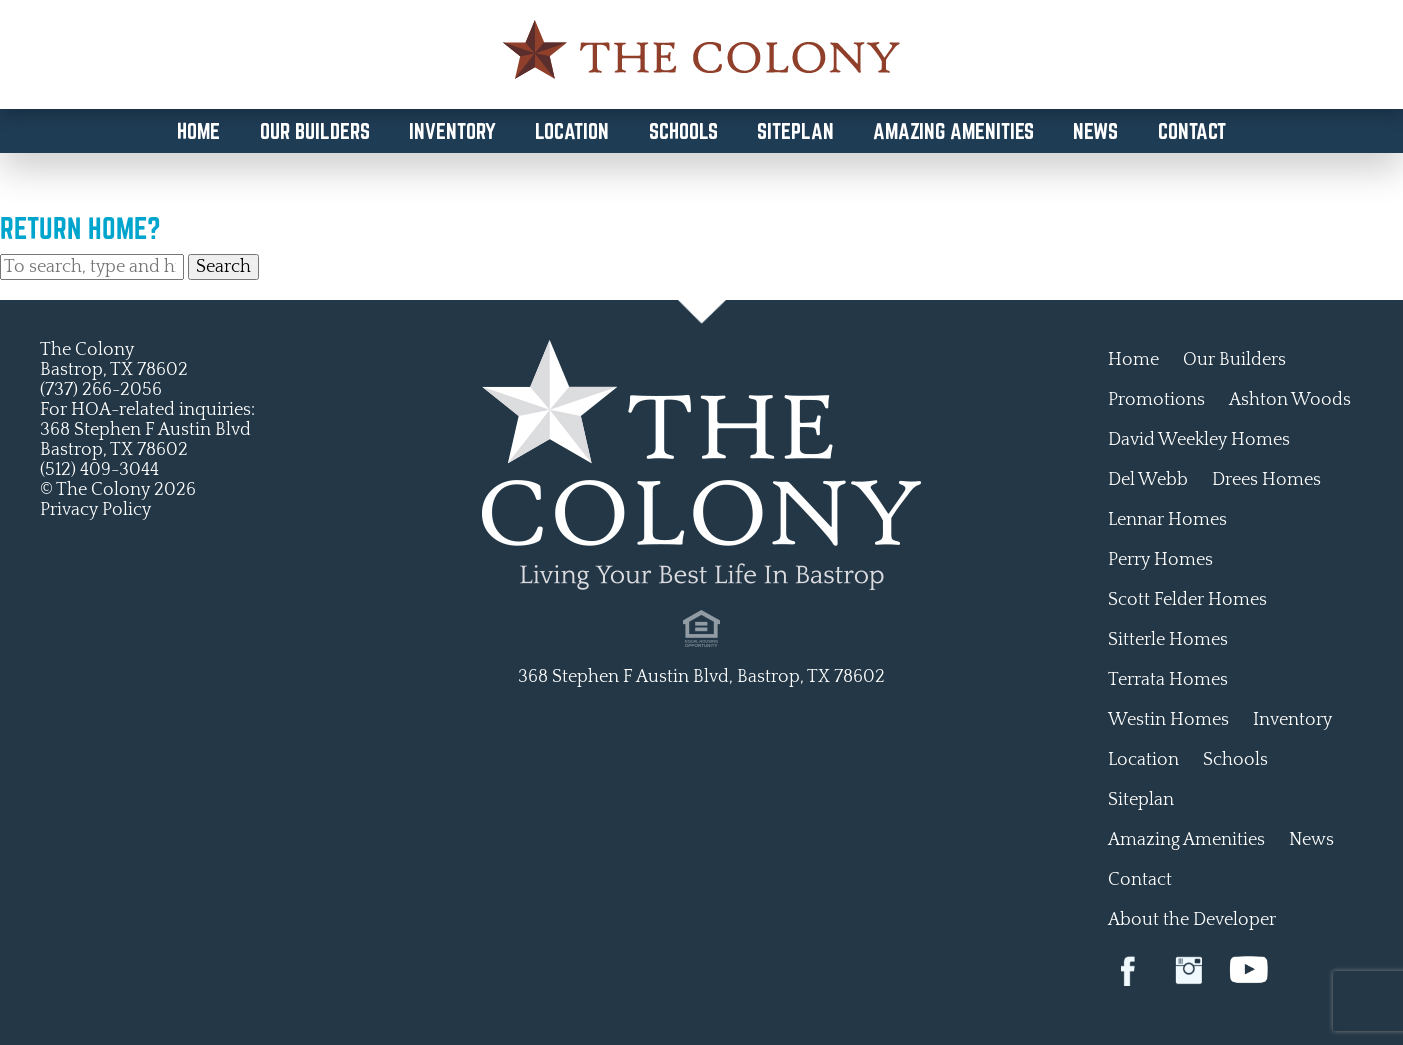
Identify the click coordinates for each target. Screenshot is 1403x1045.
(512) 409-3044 (99, 470)
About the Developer (1192, 920)
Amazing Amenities (953, 131)
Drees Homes (1266, 480)
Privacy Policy (95, 510)
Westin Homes (1168, 720)
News (1095, 131)
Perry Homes (1160, 560)
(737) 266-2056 (101, 390)
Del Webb (1148, 480)
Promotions (1156, 400)
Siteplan (795, 131)
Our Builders (315, 131)
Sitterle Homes (1168, 640)
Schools (683, 131)
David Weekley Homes (1199, 440)
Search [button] (223, 267)
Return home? (80, 228)
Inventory (452, 131)
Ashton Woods (1290, 400)
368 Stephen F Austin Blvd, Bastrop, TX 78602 (701, 677)
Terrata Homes (1168, 680)
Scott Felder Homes (1187, 600)
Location (572, 131)
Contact (1192, 131)
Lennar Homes (1167, 520)
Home (198, 131)
